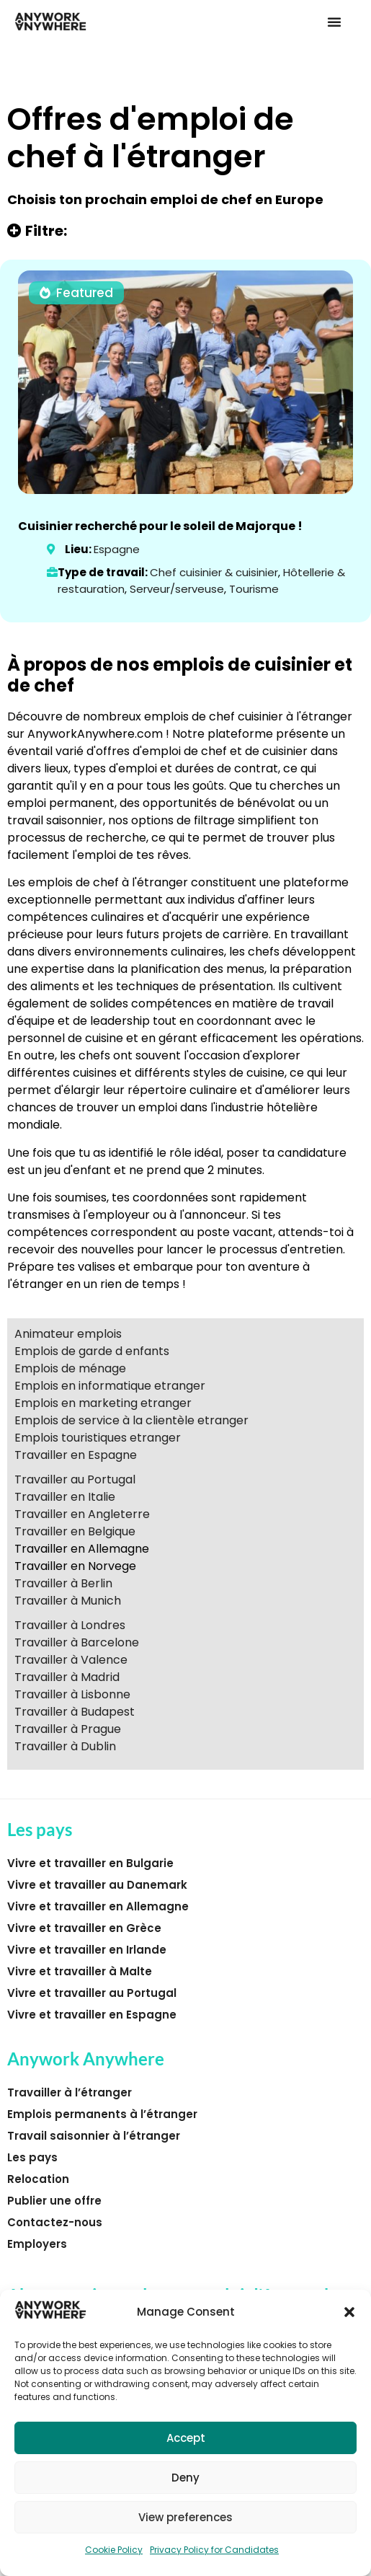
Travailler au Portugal (74, 1479)
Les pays (32, 2157)
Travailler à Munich (67, 1600)
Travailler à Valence (71, 1659)
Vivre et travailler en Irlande (86, 1949)
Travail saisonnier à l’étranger (93, 2135)
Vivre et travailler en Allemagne (98, 1906)
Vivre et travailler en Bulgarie (90, 1863)
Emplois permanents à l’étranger (102, 2114)
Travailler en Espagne (75, 1455)
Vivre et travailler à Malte (79, 1971)
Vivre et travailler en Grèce (84, 1928)
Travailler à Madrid (67, 1677)
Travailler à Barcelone (76, 1642)
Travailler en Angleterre (82, 1514)
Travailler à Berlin (63, 1583)
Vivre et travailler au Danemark (97, 1884)
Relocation (38, 2179)
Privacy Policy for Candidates (214, 2550)
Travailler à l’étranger (69, 2092)
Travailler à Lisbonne (72, 1694)
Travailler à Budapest (74, 1711)
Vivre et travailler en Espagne (91, 2014)
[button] (349, 2312)
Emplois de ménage (70, 1368)
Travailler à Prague (67, 1729)
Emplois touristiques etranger (97, 1437)
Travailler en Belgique (74, 1531)
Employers (37, 2243)
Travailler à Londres (69, 1625)
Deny (185, 2477)
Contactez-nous (54, 2222)
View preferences (185, 2517)
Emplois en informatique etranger (109, 1385)
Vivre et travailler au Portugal (91, 1993)
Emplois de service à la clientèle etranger (131, 1420)
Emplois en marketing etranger (103, 1403)
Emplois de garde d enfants (91, 1351)
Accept (185, 2437)
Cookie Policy (114, 2550)
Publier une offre (54, 2200)
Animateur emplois (68, 1334)
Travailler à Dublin (65, 1746)
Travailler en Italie (64, 1496)
